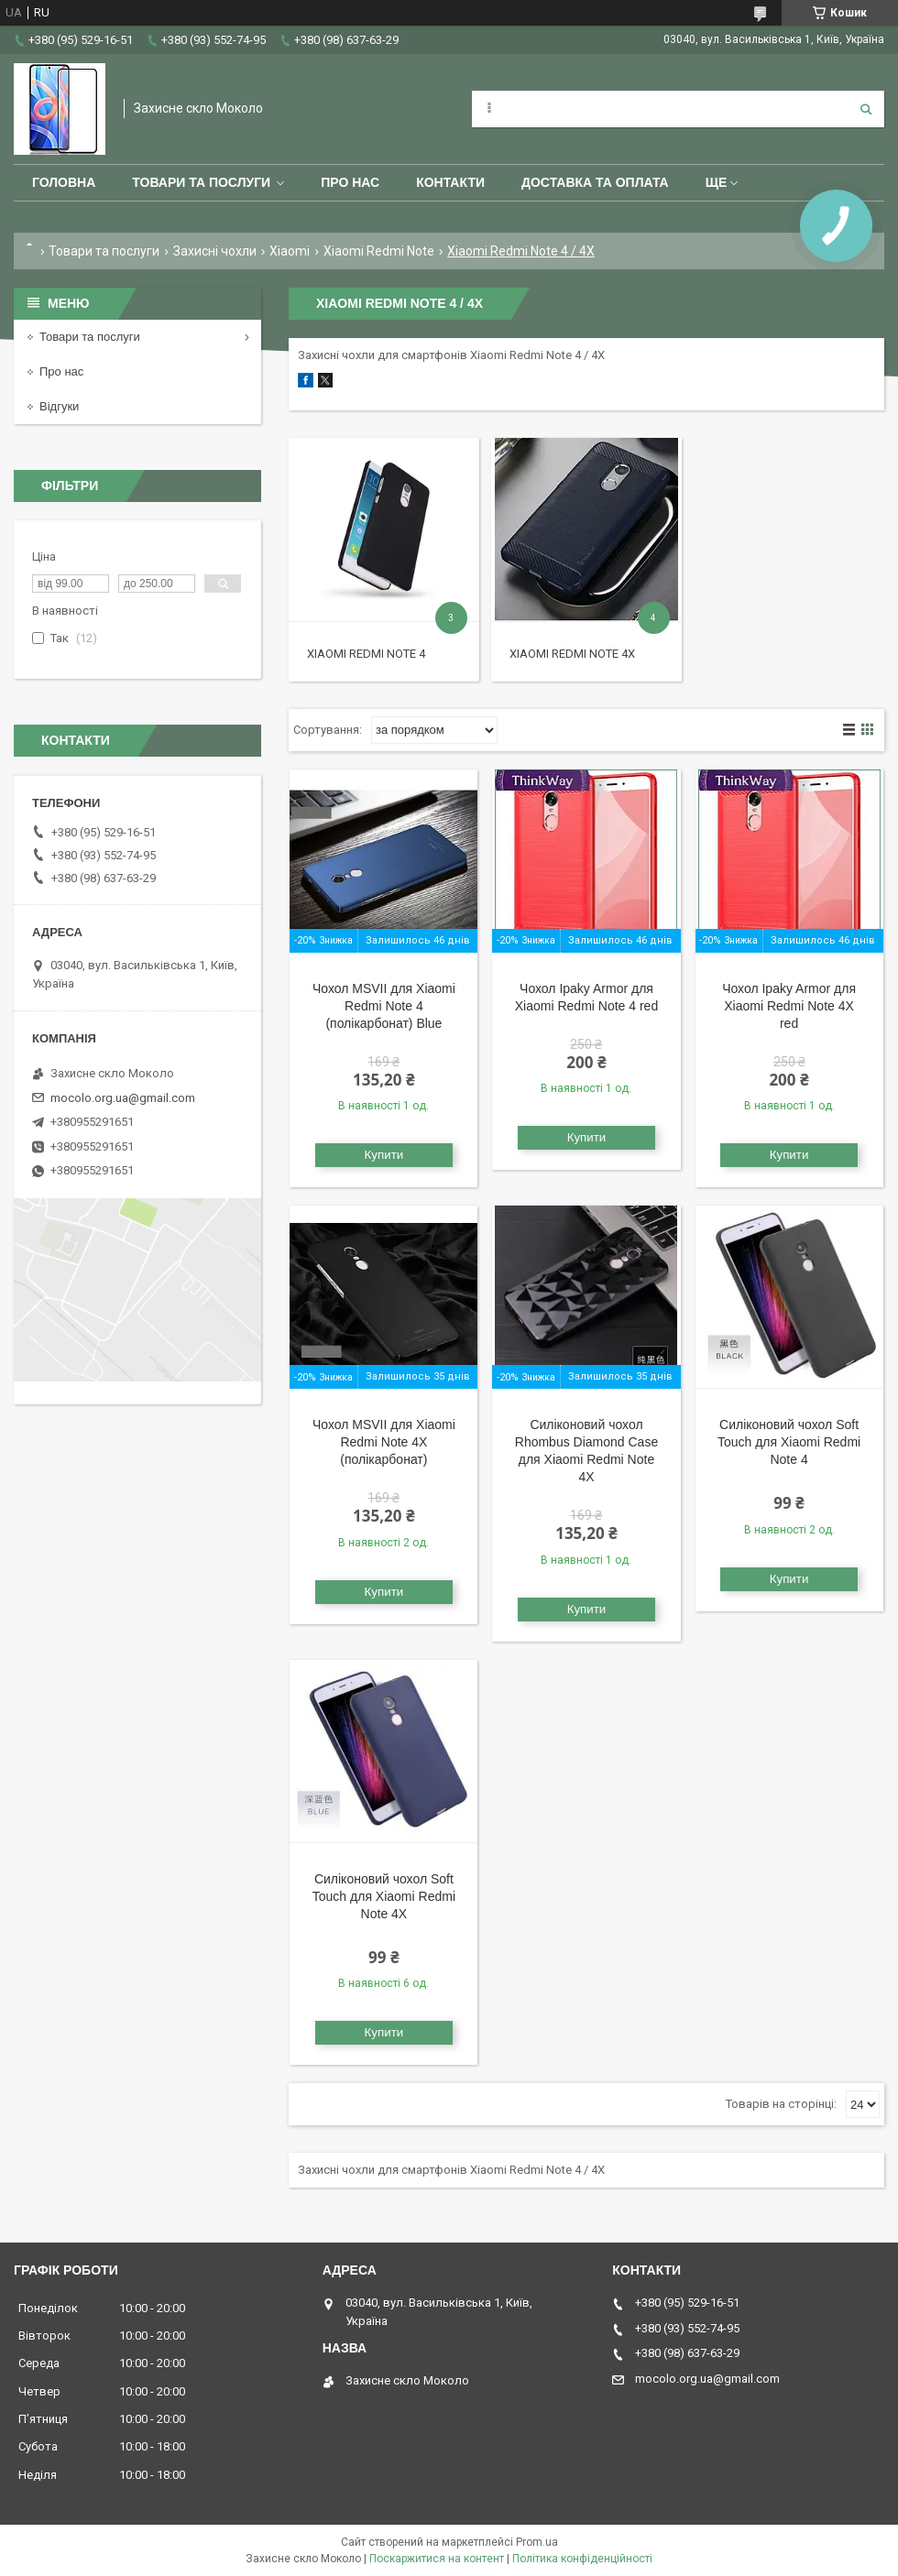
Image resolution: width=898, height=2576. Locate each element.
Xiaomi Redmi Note (378, 251)
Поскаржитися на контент (436, 2558)
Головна (63, 182)
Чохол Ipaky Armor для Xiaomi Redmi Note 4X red (789, 1006)
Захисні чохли (215, 251)
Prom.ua (537, 2542)
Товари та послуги (201, 182)
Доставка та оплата (595, 182)
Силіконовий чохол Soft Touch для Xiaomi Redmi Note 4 (788, 1442)
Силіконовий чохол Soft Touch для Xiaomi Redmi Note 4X (383, 1896)
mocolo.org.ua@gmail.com (122, 1098)
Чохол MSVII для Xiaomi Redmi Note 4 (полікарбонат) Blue (383, 1006)
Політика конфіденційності (582, 2558)
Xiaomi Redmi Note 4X (572, 653)
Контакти (450, 182)
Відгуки (59, 406)
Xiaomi (289, 251)
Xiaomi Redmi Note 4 (366, 653)
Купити (384, 1155)
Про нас (350, 182)
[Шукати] (866, 109)
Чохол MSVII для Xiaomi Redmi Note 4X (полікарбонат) (383, 1442)
